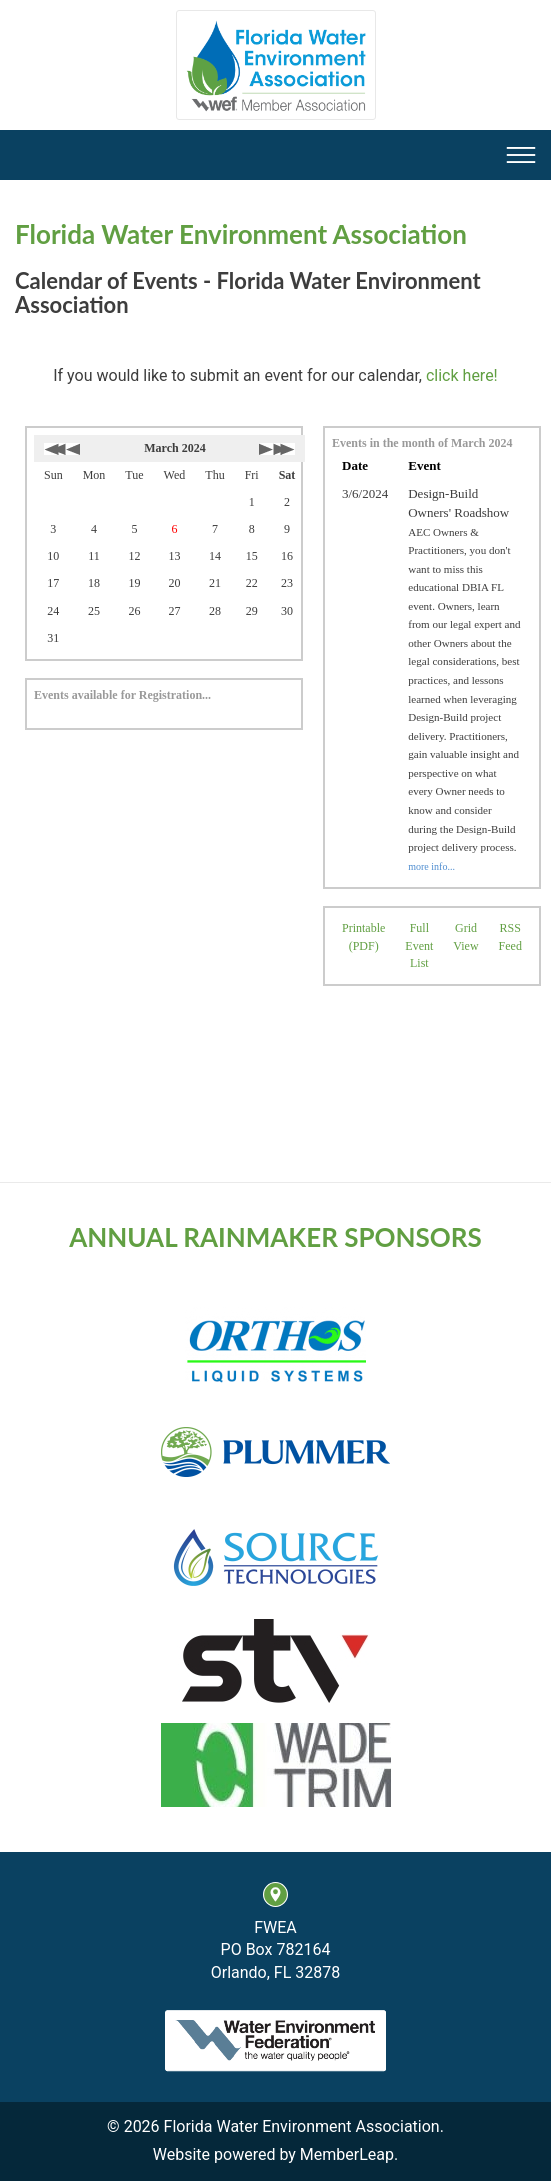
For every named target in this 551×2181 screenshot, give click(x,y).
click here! (462, 375)
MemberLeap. (349, 2154)
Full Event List (419, 945)
